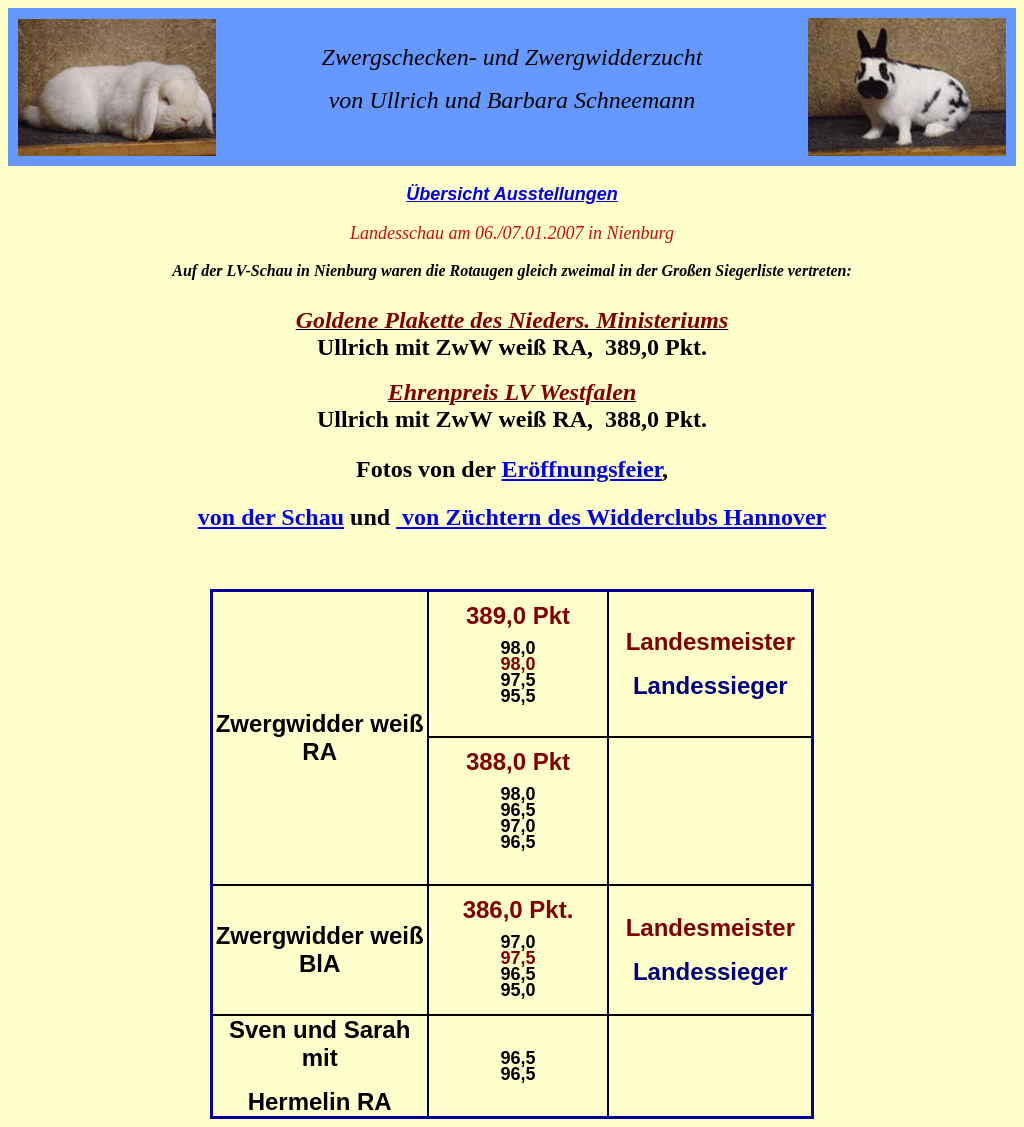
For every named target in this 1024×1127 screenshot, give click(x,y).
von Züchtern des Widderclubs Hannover (611, 517)
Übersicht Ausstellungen (511, 194)
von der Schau (271, 517)
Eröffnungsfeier (582, 469)
